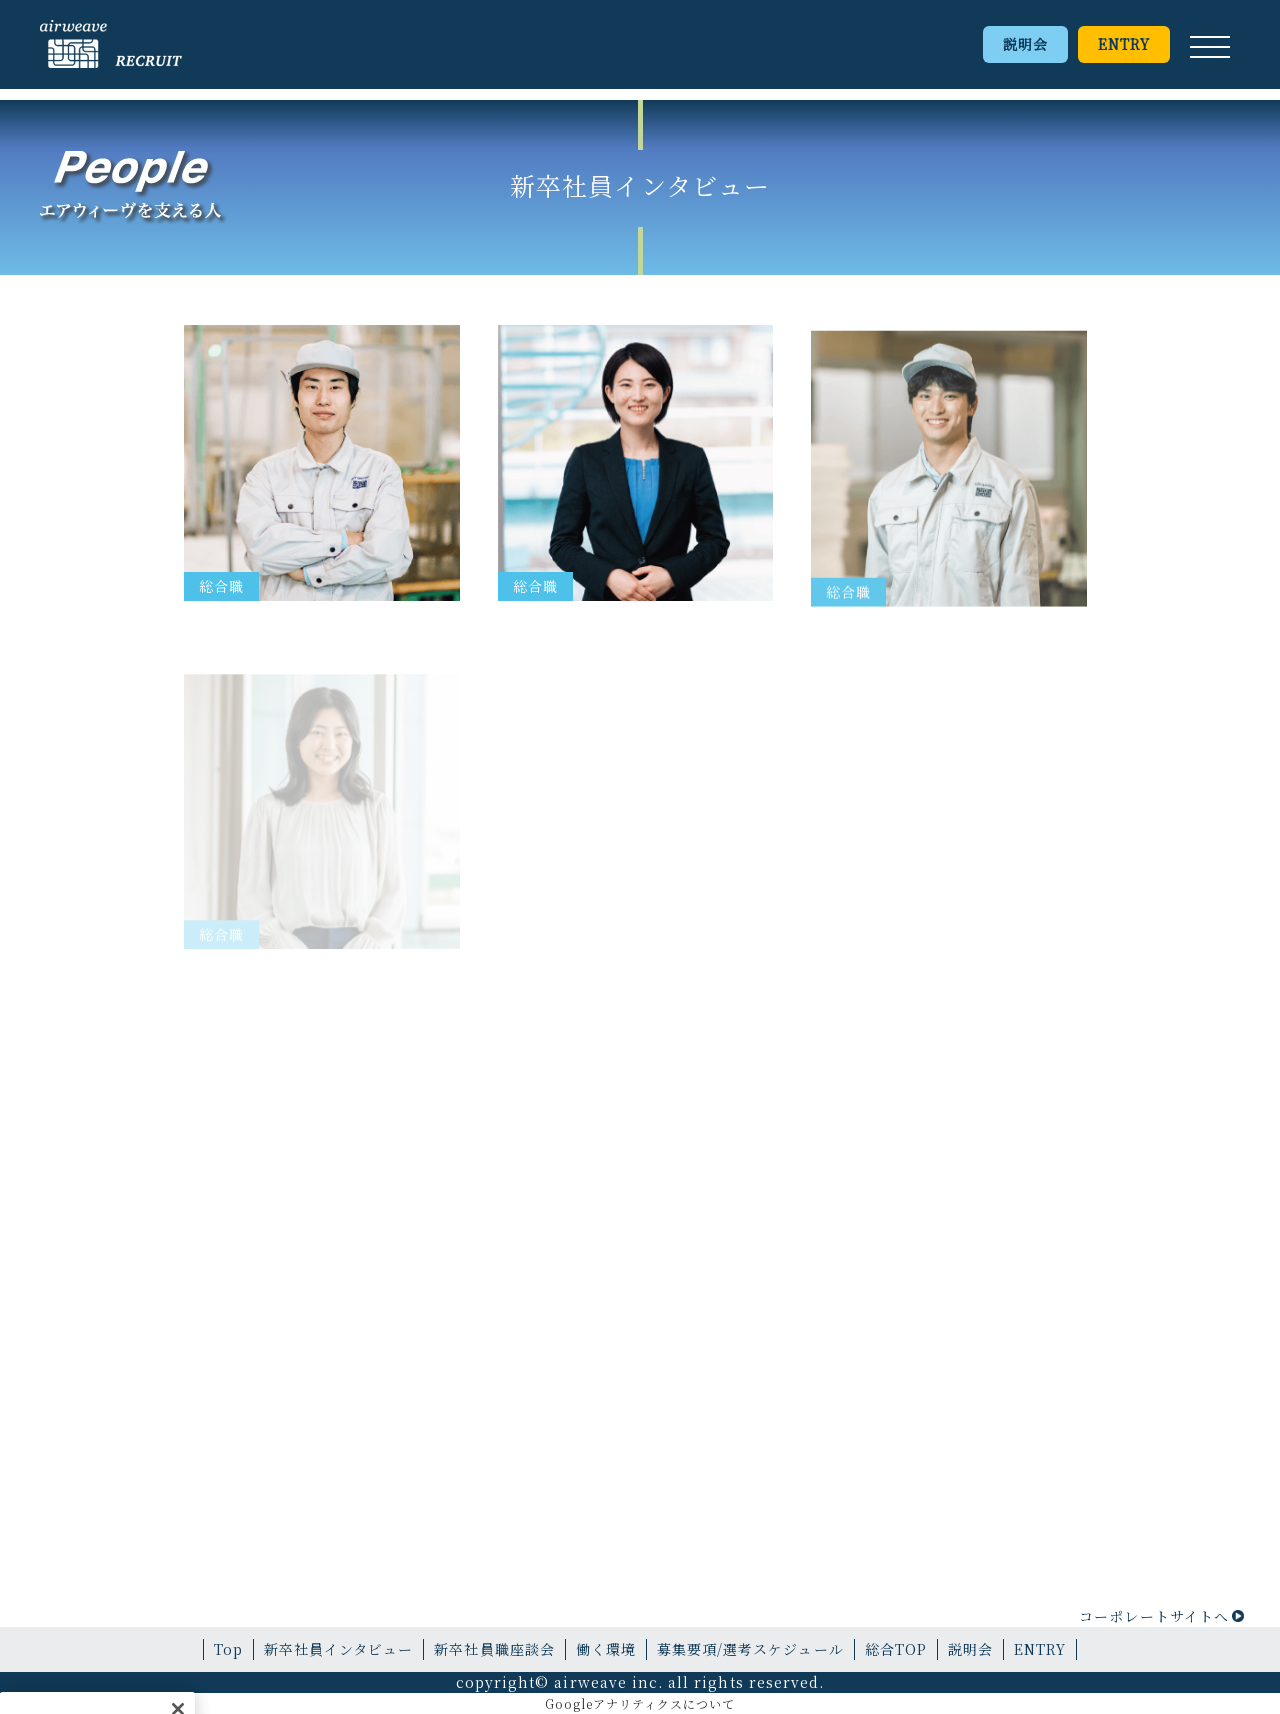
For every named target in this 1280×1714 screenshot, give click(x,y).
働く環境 (606, 1649)
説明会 (1025, 44)
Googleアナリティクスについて (640, 1703)
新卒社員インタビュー (339, 1649)
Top (228, 1649)
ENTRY (1124, 44)
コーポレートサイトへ (1154, 1616)
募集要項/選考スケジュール (750, 1649)
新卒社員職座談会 (494, 1649)
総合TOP (896, 1649)
